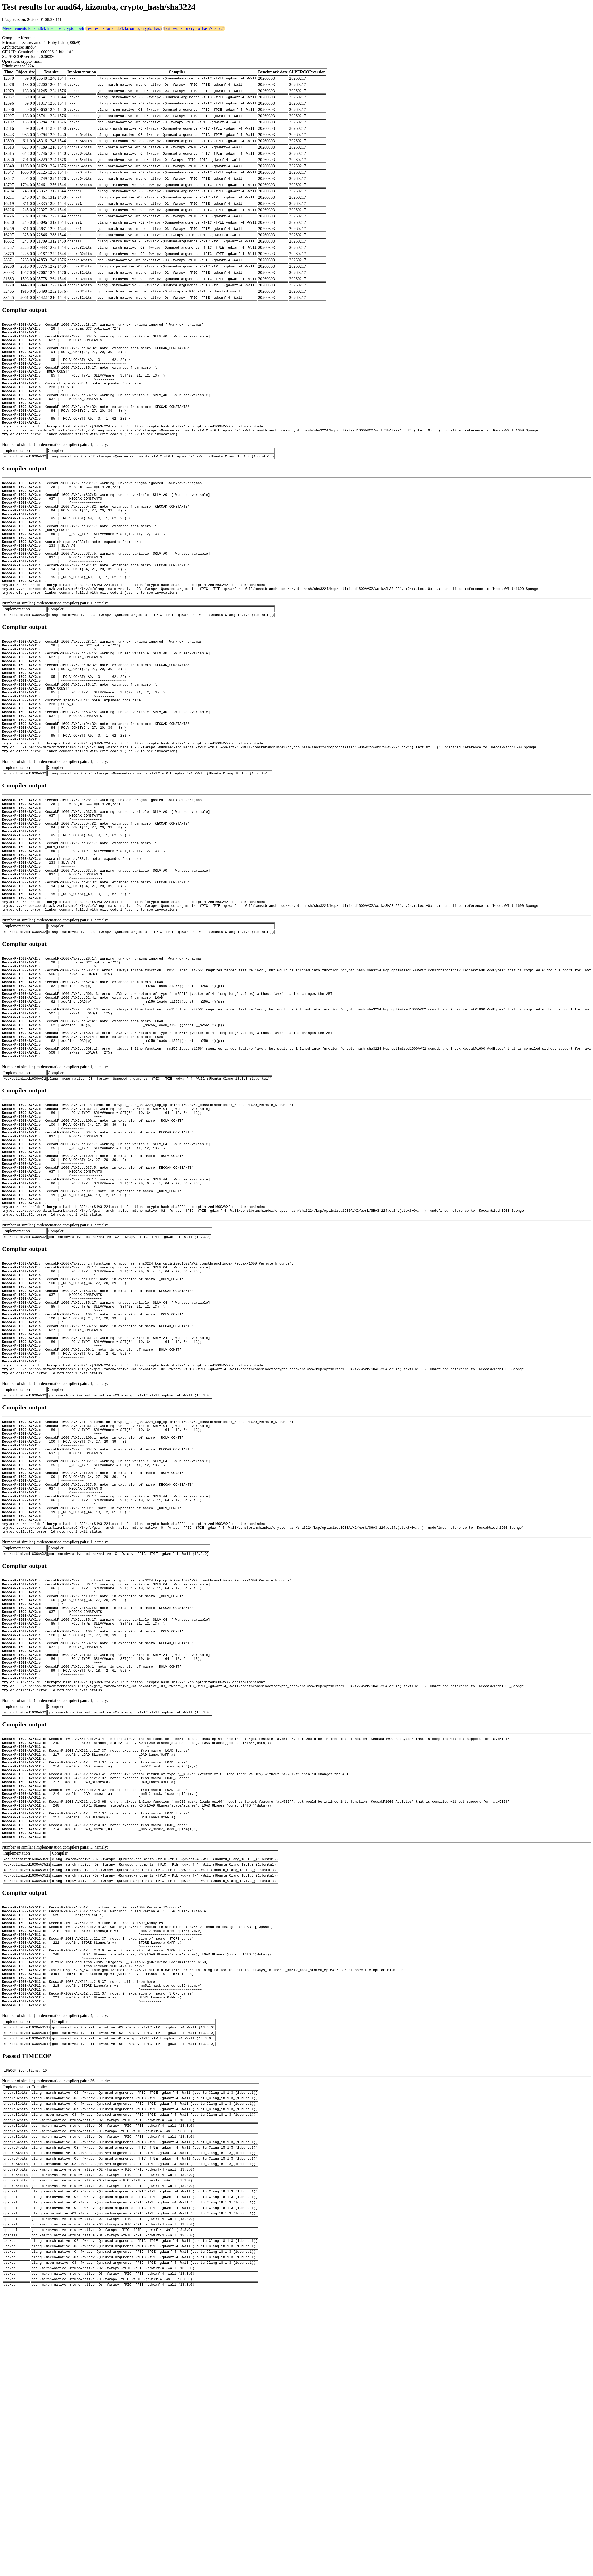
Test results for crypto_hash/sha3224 (194, 28)
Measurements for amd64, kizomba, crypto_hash (43, 28)
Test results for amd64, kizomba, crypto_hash (124, 28)
